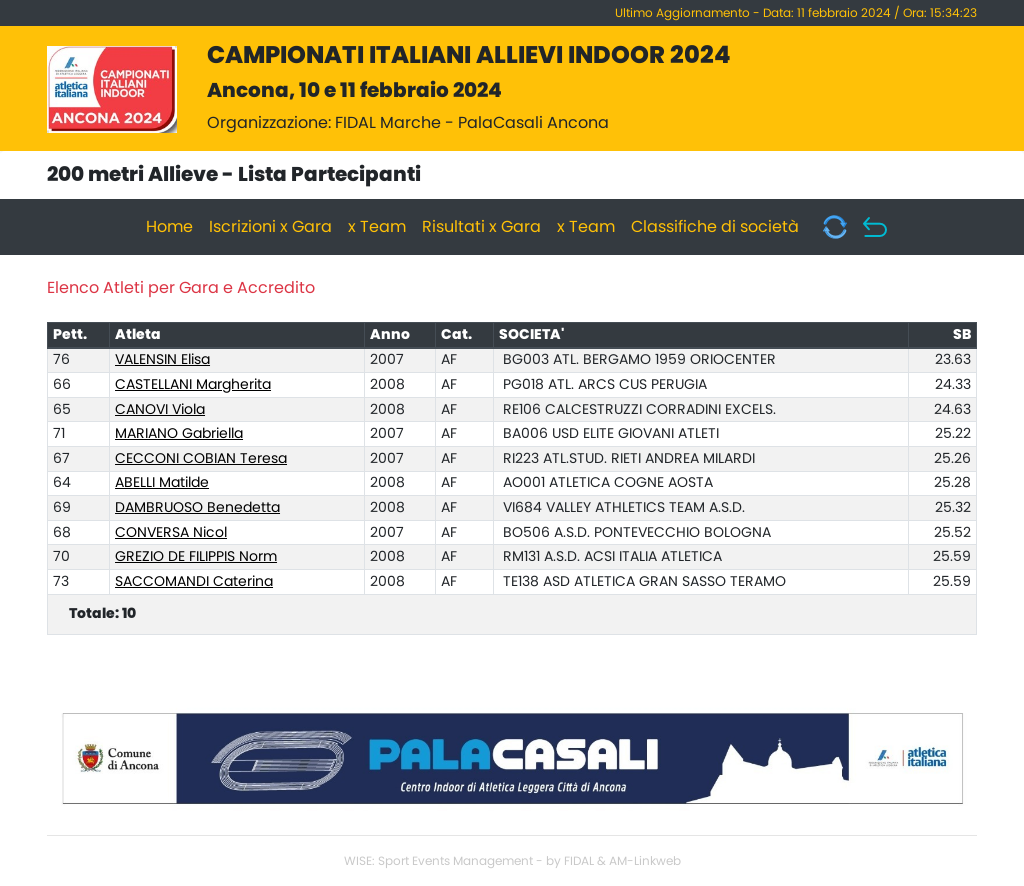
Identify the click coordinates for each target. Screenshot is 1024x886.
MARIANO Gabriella (179, 434)
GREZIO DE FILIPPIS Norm (196, 557)
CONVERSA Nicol (171, 533)
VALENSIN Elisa (162, 360)
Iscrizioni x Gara (270, 227)
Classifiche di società (715, 227)
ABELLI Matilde (162, 483)
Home (169, 227)
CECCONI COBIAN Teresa (201, 459)
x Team (377, 227)
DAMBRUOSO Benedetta (197, 508)
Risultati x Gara (481, 227)
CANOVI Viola (160, 410)
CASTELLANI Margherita (193, 385)
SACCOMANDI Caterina (194, 582)
